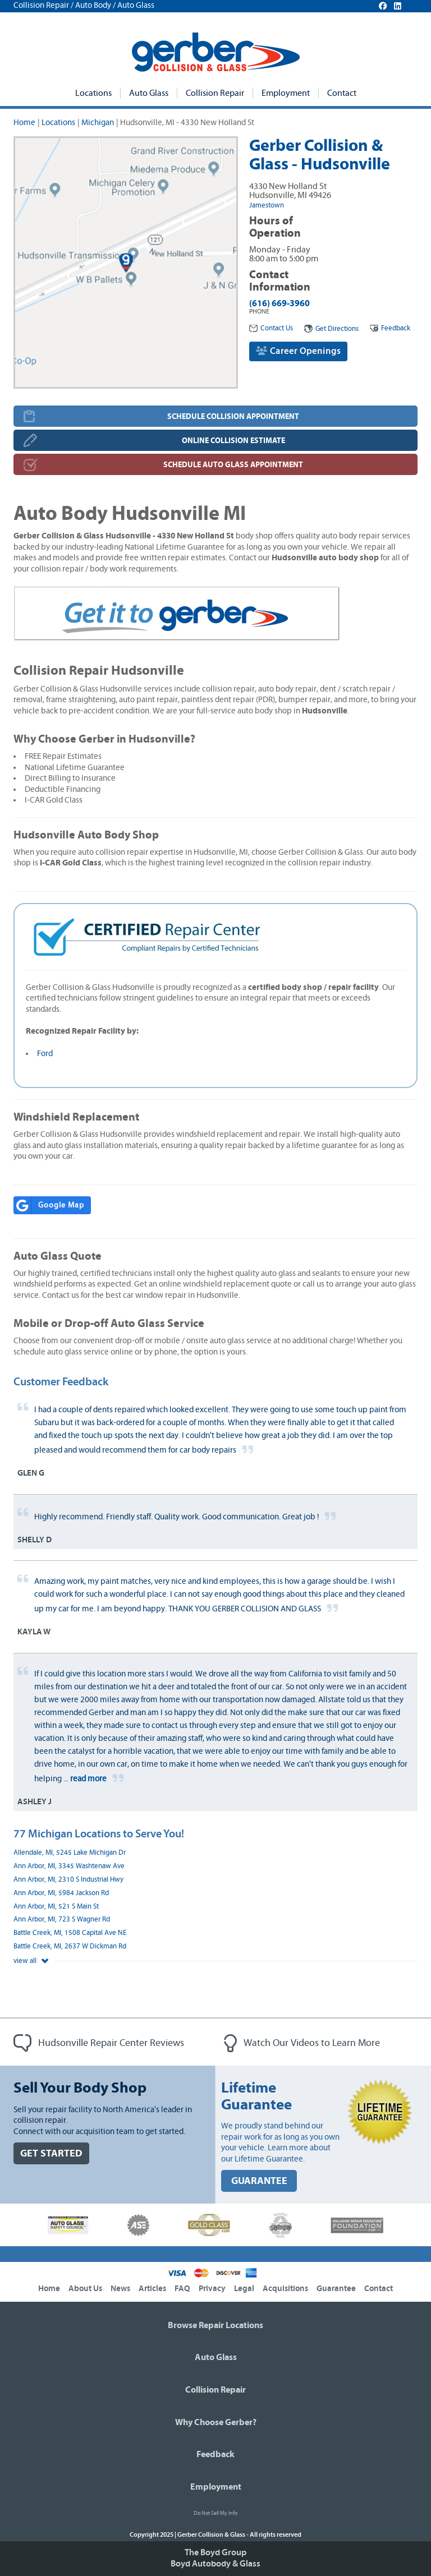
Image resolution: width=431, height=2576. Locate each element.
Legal (244, 2288)
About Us (85, 2288)
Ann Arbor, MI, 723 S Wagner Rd (61, 1919)
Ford (45, 1053)
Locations (93, 93)
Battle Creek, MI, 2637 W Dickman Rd (69, 1946)
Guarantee (336, 2288)
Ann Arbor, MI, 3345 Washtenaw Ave (69, 1866)
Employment (286, 93)
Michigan (97, 122)
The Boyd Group (215, 2552)
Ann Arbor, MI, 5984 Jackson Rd (61, 1893)
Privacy (212, 2288)
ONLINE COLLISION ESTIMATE (233, 440)
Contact (341, 93)
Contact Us (271, 328)
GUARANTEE (259, 2181)
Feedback (390, 328)
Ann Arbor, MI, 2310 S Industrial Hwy (68, 1879)
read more (88, 1779)
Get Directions (331, 329)
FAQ (182, 2288)
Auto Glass (148, 93)
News (120, 2288)
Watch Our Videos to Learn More (302, 2043)
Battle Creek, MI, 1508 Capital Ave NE (69, 1933)
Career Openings (298, 351)
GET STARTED (51, 2153)
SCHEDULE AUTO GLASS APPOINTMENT (233, 464)
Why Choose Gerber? (215, 2422)
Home (24, 122)
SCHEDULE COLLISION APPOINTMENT (233, 416)
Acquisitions (285, 2288)
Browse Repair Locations (215, 2325)
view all (30, 1961)
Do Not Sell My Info (215, 2513)
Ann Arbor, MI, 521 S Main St (56, 1906)
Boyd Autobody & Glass (215, 2564)
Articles (152, 2288)
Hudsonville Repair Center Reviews (98, 2043)
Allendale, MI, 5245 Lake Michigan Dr (69, 1852)
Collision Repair (215, 93)
